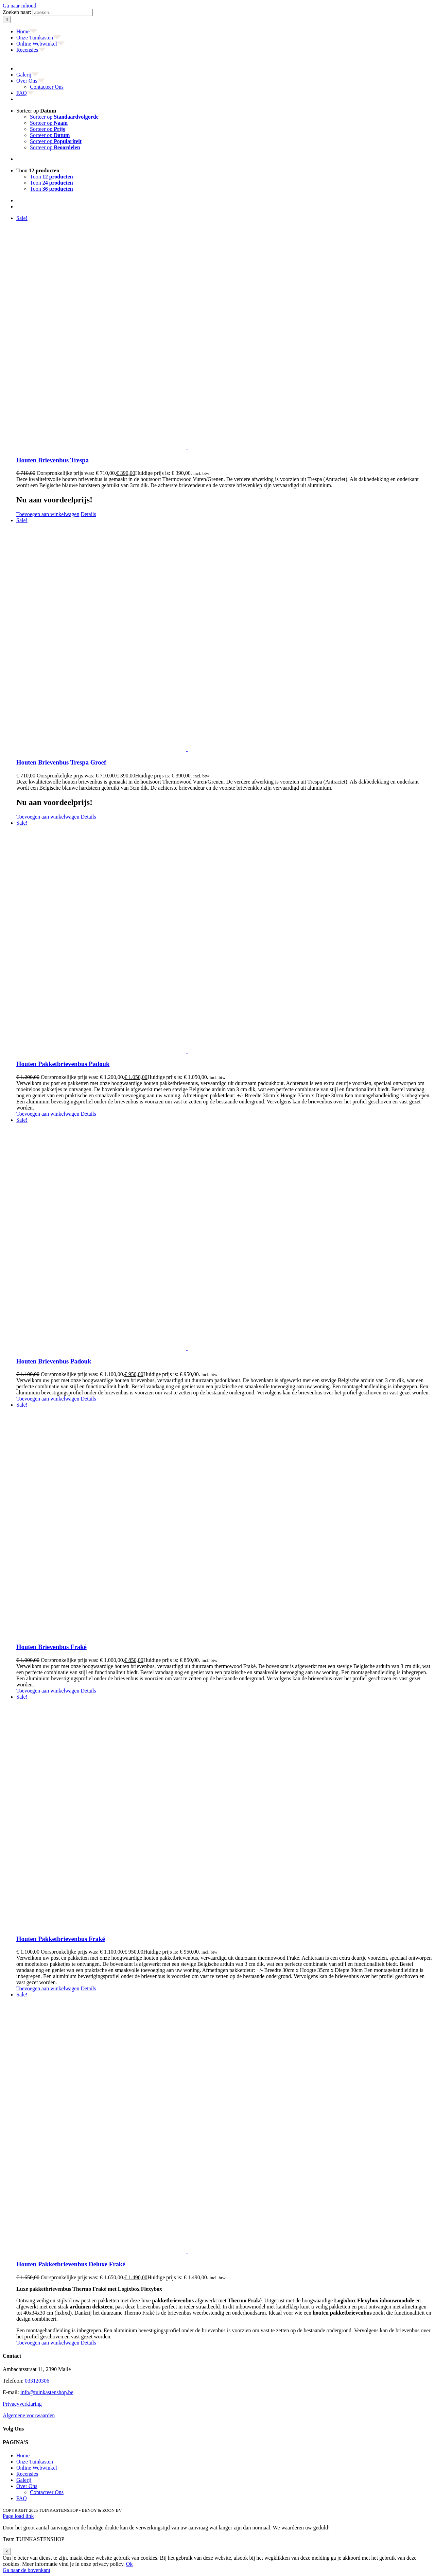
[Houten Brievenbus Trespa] (224, 332)
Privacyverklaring (22, 2404)
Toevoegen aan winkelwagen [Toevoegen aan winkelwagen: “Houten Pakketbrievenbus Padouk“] (47, 1114)
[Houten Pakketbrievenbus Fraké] (224, 1811)
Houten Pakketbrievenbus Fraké (60, 1938)
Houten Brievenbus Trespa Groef (61, 762)
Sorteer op (36, 111)
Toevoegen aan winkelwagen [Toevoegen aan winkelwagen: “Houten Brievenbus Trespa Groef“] (47, 817)
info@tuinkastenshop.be (46, 2392)
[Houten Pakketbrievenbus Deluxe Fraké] (224, 2123)
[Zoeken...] (63, 12)
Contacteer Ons (47, 2492)
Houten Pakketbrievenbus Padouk (62, 1063)
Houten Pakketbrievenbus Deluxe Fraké (70, 2264)
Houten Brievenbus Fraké (51, 1646)
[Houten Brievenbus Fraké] (224, 1519)
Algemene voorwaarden (29, 2415)
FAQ (21, 2498)
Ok (129, 2564)
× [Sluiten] (6, 2551)
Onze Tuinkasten (34, 2462)
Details (88, 514)
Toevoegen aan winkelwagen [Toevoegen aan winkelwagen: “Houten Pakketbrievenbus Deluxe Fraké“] (47, 2343)
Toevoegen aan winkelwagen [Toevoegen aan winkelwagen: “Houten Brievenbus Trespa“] (47, 514)
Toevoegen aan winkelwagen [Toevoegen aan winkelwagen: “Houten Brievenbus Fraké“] (47, 1691)
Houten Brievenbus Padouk (53, 1361)
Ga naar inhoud (19, 5)
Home (23, 2455)
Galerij (23, 2480)
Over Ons (26, 2486)
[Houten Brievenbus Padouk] (224, 1234)
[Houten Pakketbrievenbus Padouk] (224, 937)
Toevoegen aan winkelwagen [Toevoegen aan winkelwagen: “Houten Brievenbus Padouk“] (47, 1399)
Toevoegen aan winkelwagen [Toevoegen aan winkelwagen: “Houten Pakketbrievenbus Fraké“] (47, 1988)
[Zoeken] (7, 19)
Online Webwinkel (36, 2468)
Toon (37, 170)
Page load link (18, 2516)
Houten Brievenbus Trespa (52, 460)
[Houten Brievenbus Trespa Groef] (224, 634)
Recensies (27, 2474)
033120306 (37, 2381)
